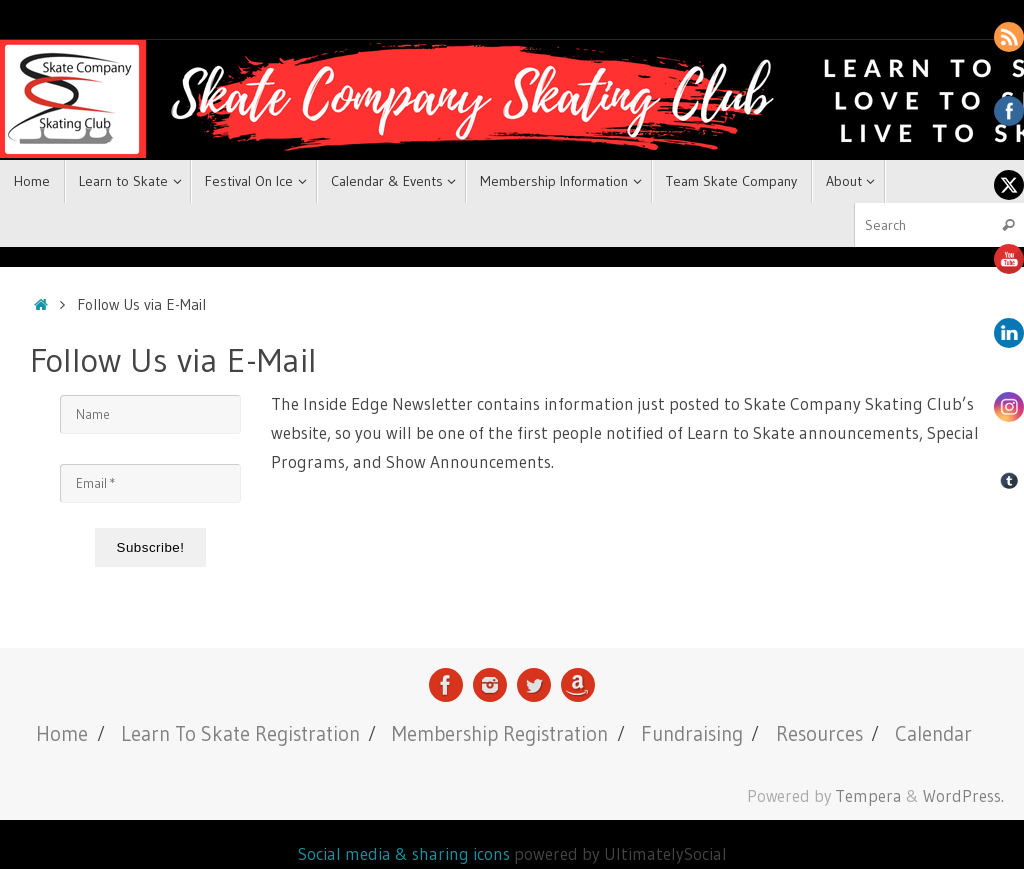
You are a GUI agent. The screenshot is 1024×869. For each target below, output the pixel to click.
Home (62, 733)
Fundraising (692, 733)
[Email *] (150, 483)
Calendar (933, 733)
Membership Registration (500, 733)
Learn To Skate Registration (240, 733)
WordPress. (963, 796)
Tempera (868, 796)
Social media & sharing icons (406, 853)
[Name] (150, 414)
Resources (819, 733)
